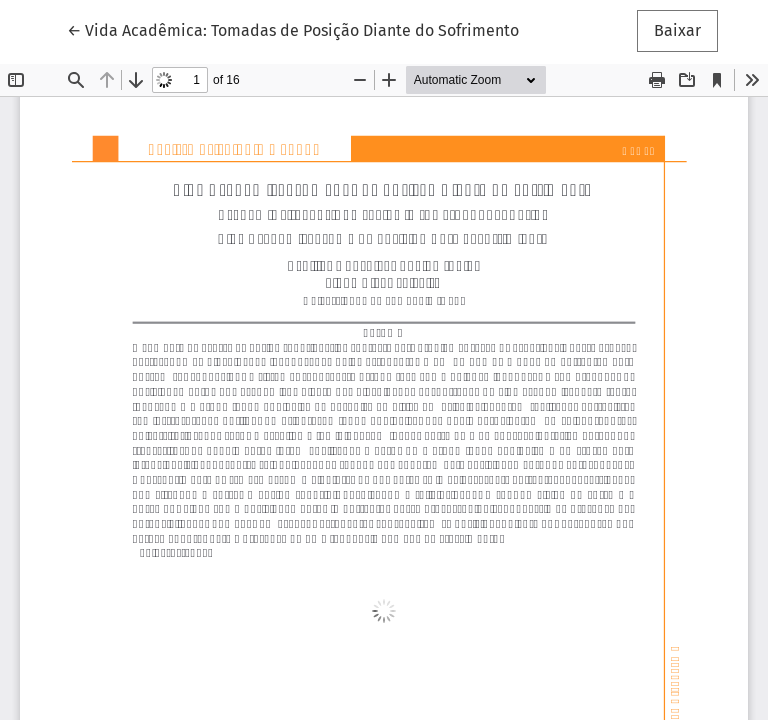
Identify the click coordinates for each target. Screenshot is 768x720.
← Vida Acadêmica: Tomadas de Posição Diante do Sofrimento (293, 29)
